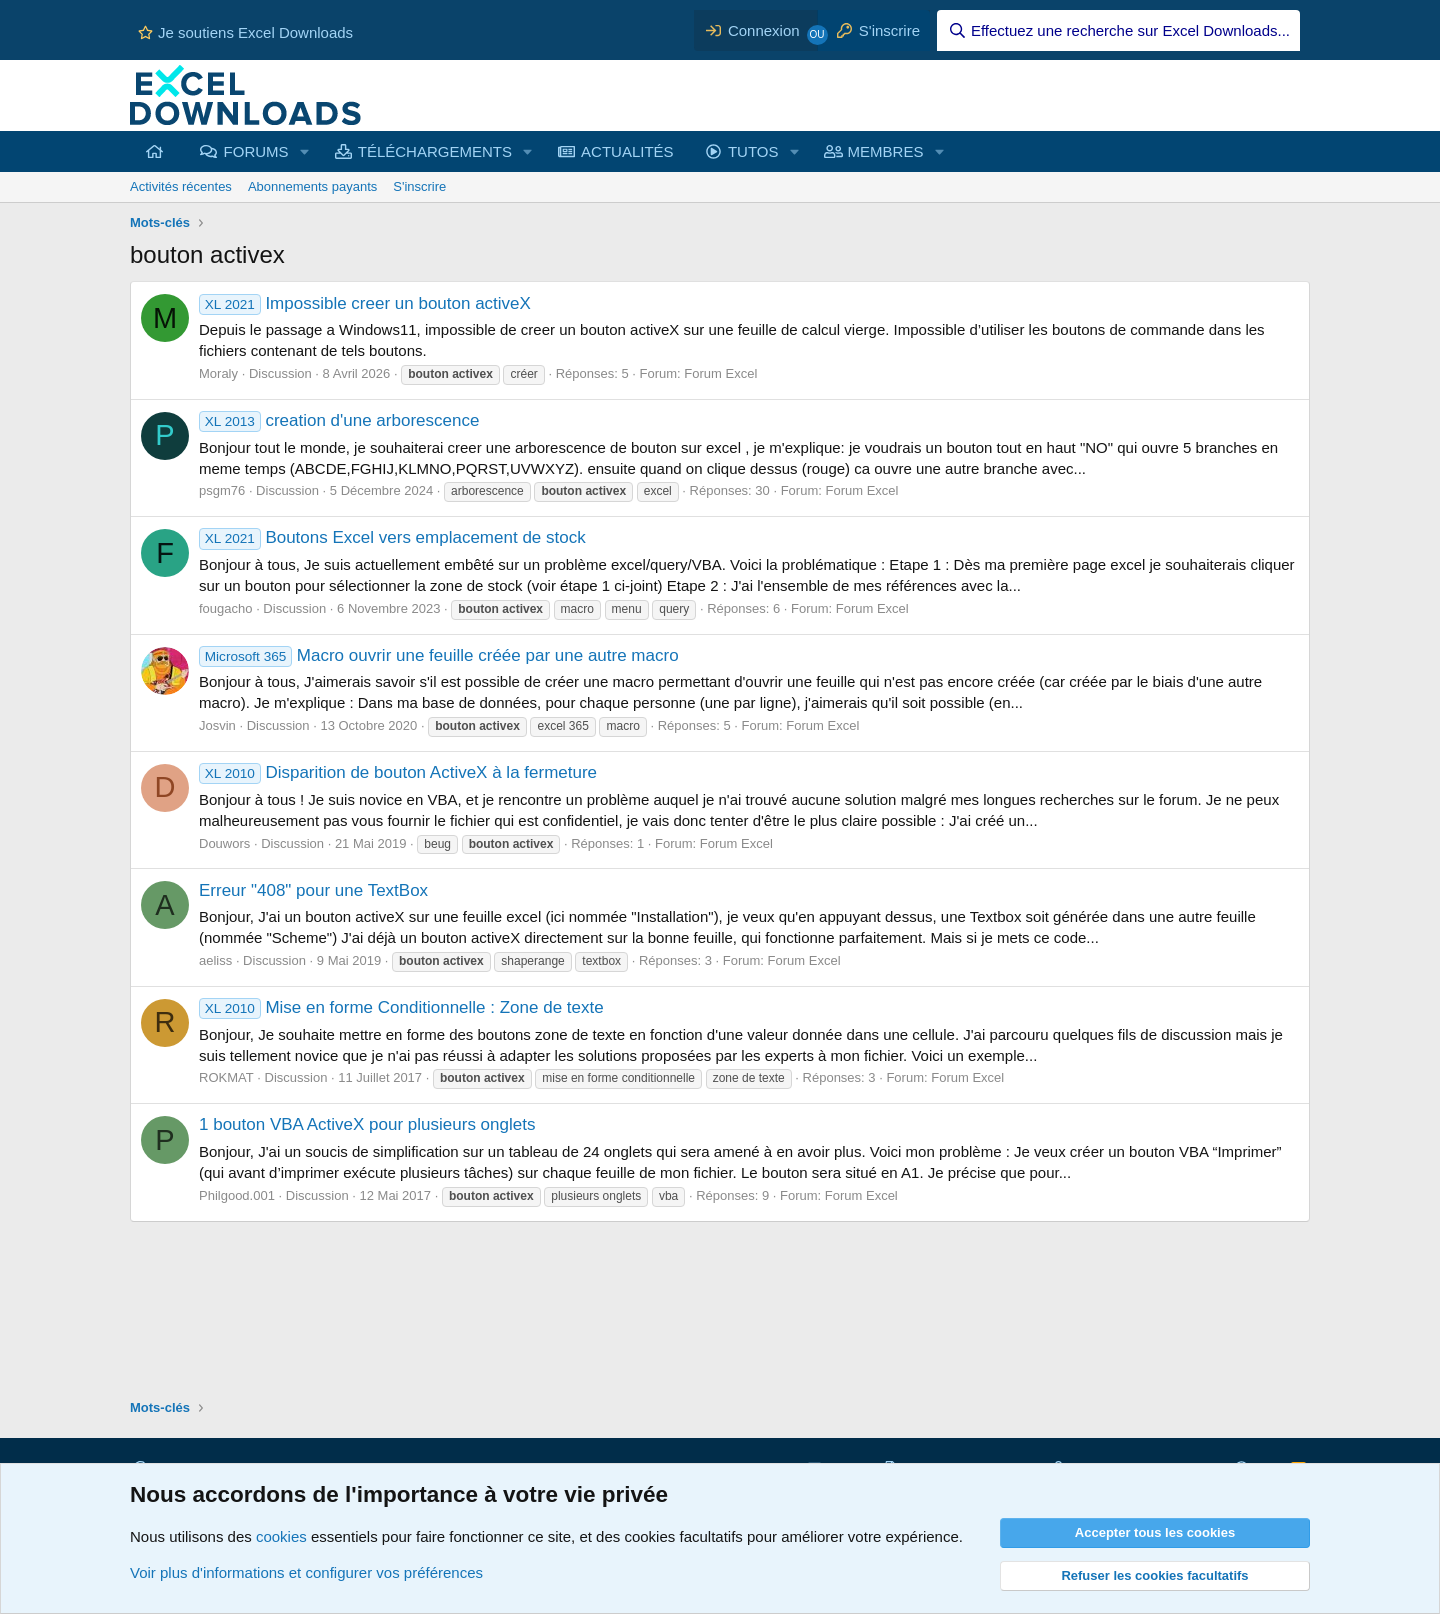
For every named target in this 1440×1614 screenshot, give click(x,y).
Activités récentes (181, 186)
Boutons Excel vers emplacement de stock (392, 537)
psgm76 (222, 490)
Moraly (218, 373)
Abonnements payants (312, 186)
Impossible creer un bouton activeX (365, 303)
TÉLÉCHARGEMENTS (435, 151)
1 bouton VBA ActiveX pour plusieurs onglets (367, 1124)
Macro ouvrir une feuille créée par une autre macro (439, 655)
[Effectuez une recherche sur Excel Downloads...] (1118, 30)
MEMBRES (886, 151)
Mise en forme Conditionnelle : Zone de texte (401, 1007)
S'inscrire (419, 186)
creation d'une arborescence (339, 420)
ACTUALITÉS (627, 151)
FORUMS (256, 151)
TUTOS (753, 151)
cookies (281, 1536)
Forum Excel (720, 373)
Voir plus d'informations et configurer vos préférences (306, 1572)
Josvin (217, 725)
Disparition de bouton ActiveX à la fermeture (398, 772)
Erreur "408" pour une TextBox (313, 890)
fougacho (226, 608)
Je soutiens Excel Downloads (245, 32)
